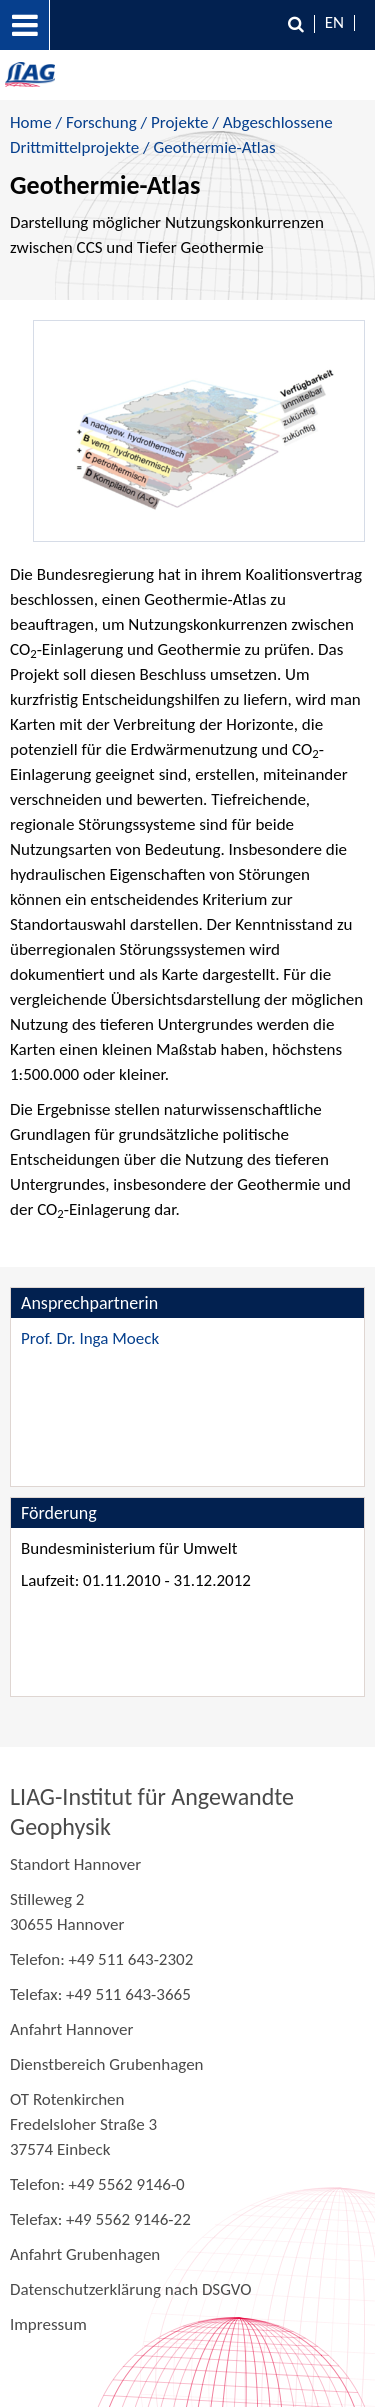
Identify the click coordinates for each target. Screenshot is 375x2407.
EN (334, 22)
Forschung (101, 122)
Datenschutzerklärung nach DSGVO (131, 2289)
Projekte (180, 122)
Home (31, 122)
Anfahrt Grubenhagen (85, 2254)
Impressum (48, 2324)
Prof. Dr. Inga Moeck (90, 1338)
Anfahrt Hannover (71, 2029)
